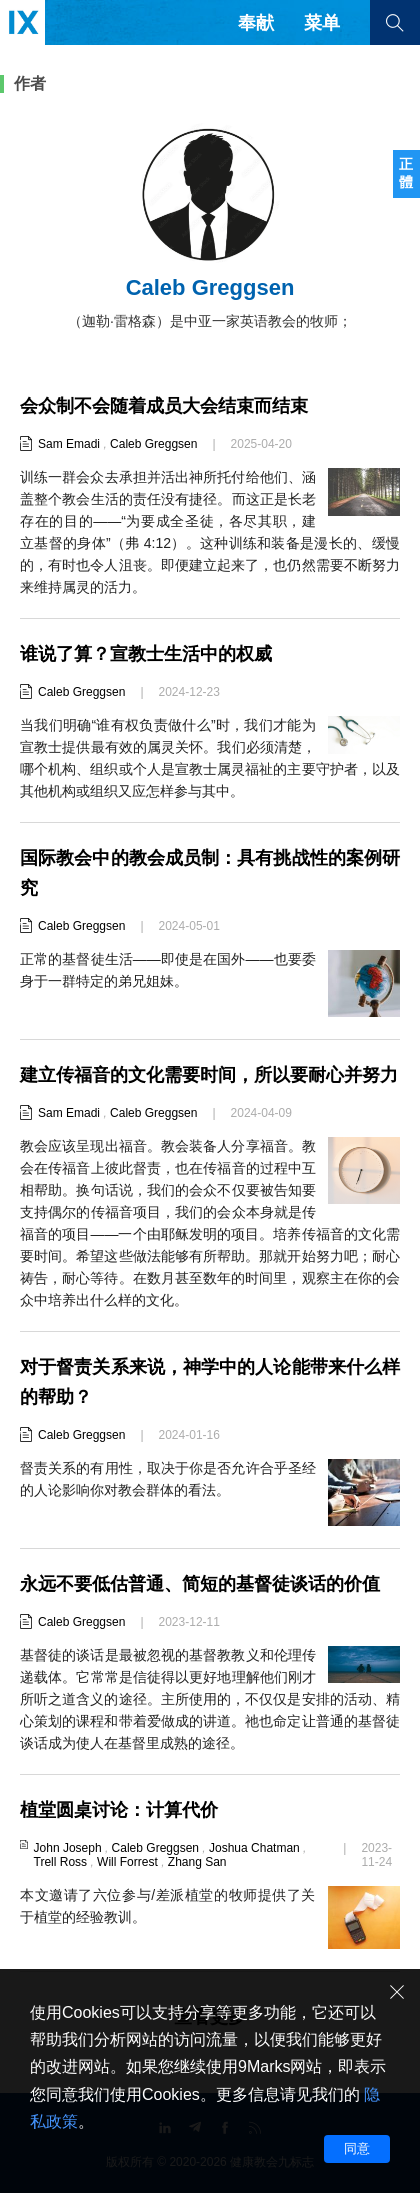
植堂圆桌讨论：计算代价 (119, 1810)
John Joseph (68, 1848)
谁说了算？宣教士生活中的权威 (146, 654)
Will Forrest (127, 1862)
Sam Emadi (69, 444)
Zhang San (197, 1862)
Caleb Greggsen (153, 444)
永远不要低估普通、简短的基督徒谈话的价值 (200, 1584)
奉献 (256, 23)
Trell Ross (61, 1862)
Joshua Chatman (254, 1848)
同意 (357, 2148)
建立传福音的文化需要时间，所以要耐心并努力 (209, 1075)
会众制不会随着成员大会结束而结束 (164, 406)
